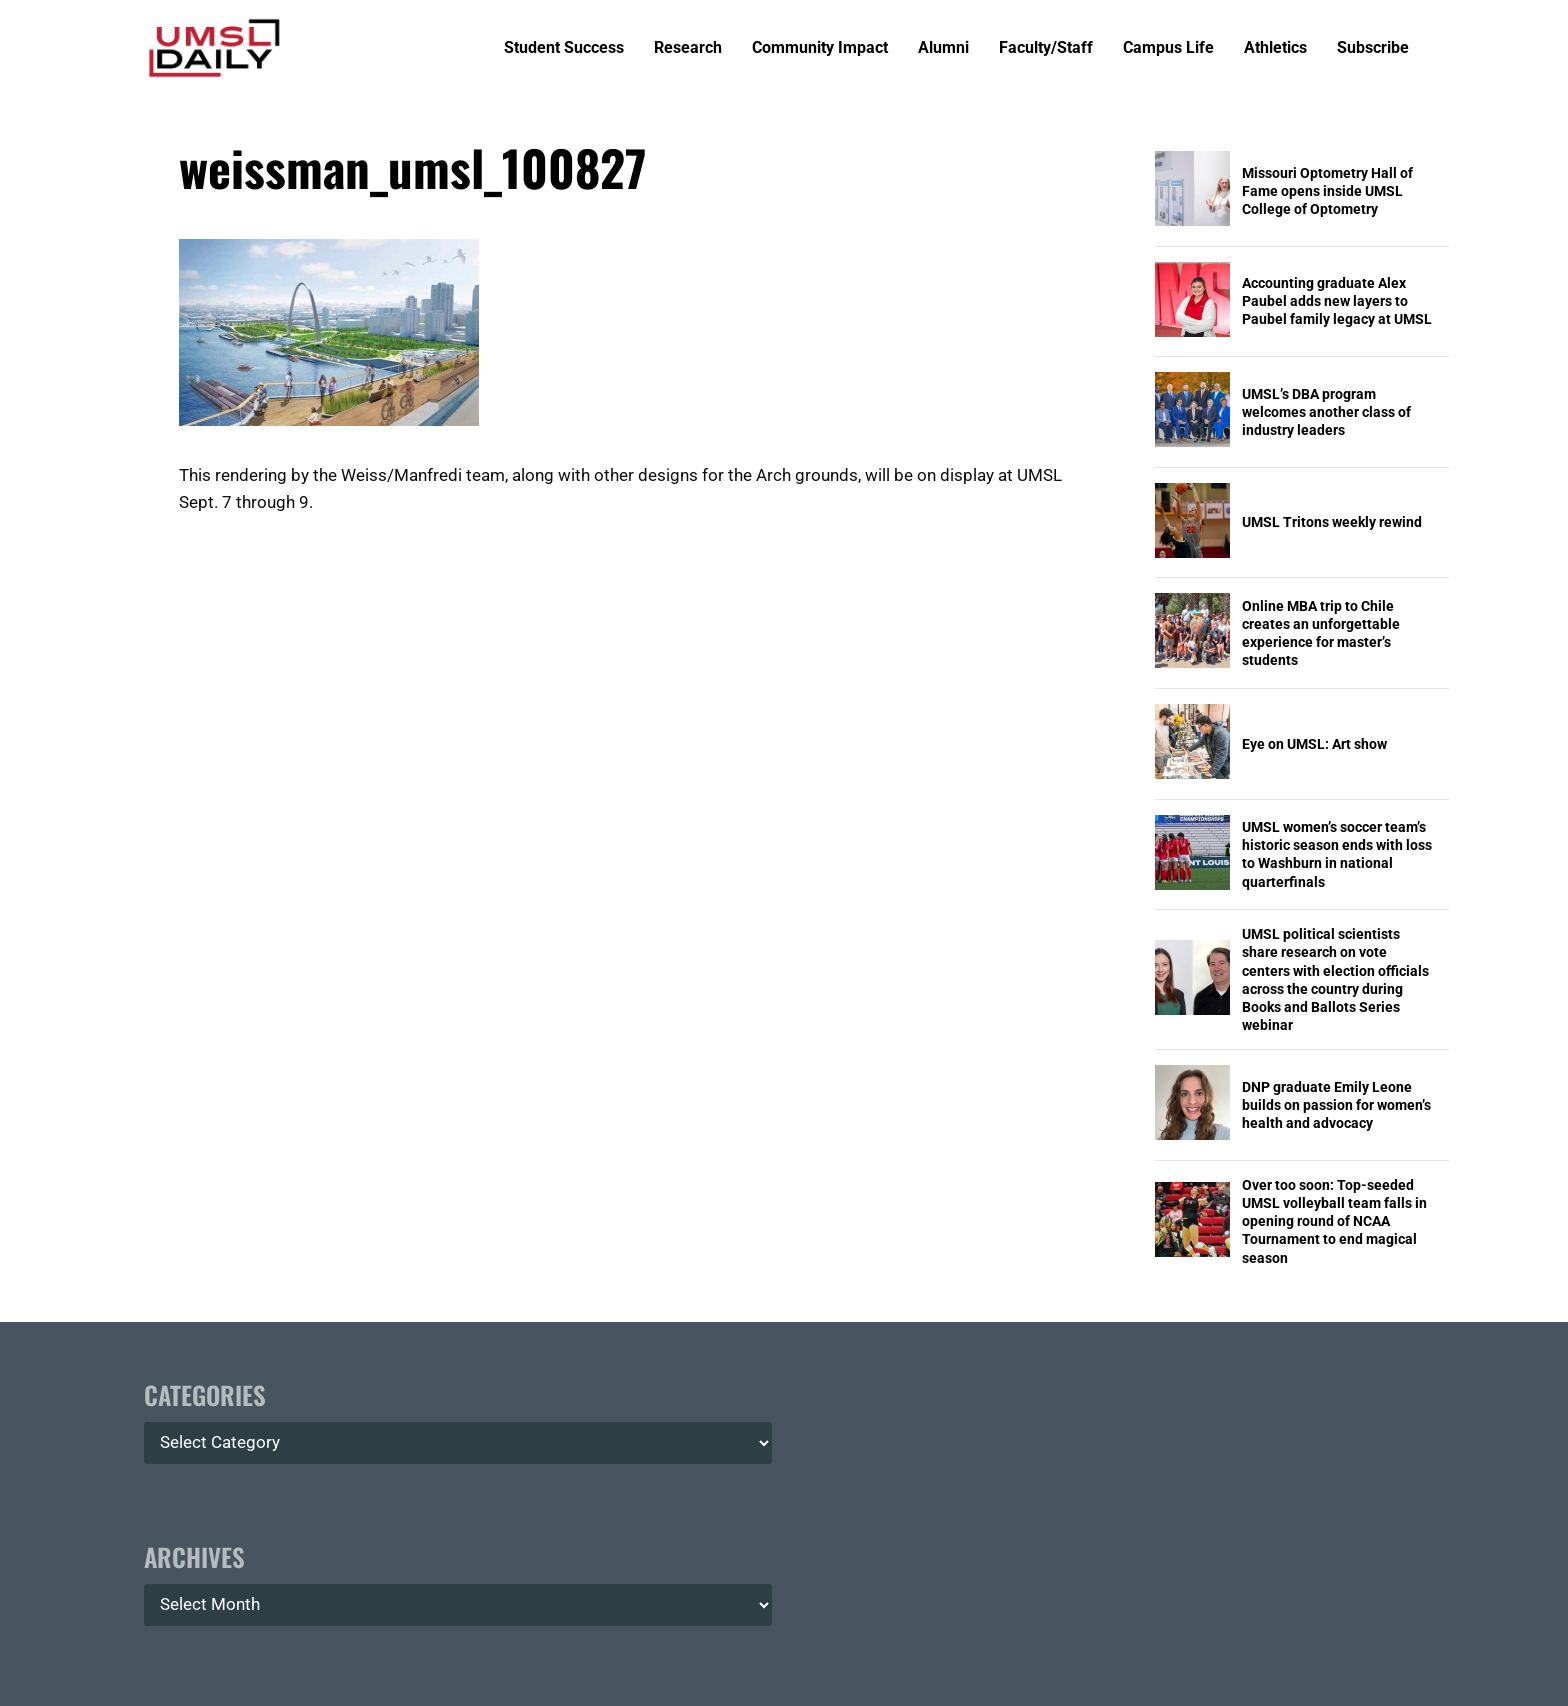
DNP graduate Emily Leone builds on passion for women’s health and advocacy (1336, 1105)
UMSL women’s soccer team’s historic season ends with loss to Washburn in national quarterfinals (1337, 854)
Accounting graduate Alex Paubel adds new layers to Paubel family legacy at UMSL (1337, 301)
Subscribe (1373, 48)
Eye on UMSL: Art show (1314, 744)
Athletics (1275, 48)
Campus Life (1168, 48)
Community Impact (820, 48)
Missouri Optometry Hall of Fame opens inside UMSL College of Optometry (1327, 191)
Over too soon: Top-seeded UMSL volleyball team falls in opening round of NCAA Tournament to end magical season (1334, 1221)
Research (688, 48)
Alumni (943, 48)
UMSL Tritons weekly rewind (1332, 522)
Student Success (564, 48)
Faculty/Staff (1046, 48)
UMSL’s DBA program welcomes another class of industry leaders (1326, 412)
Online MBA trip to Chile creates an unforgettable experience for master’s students (1321, 633)
